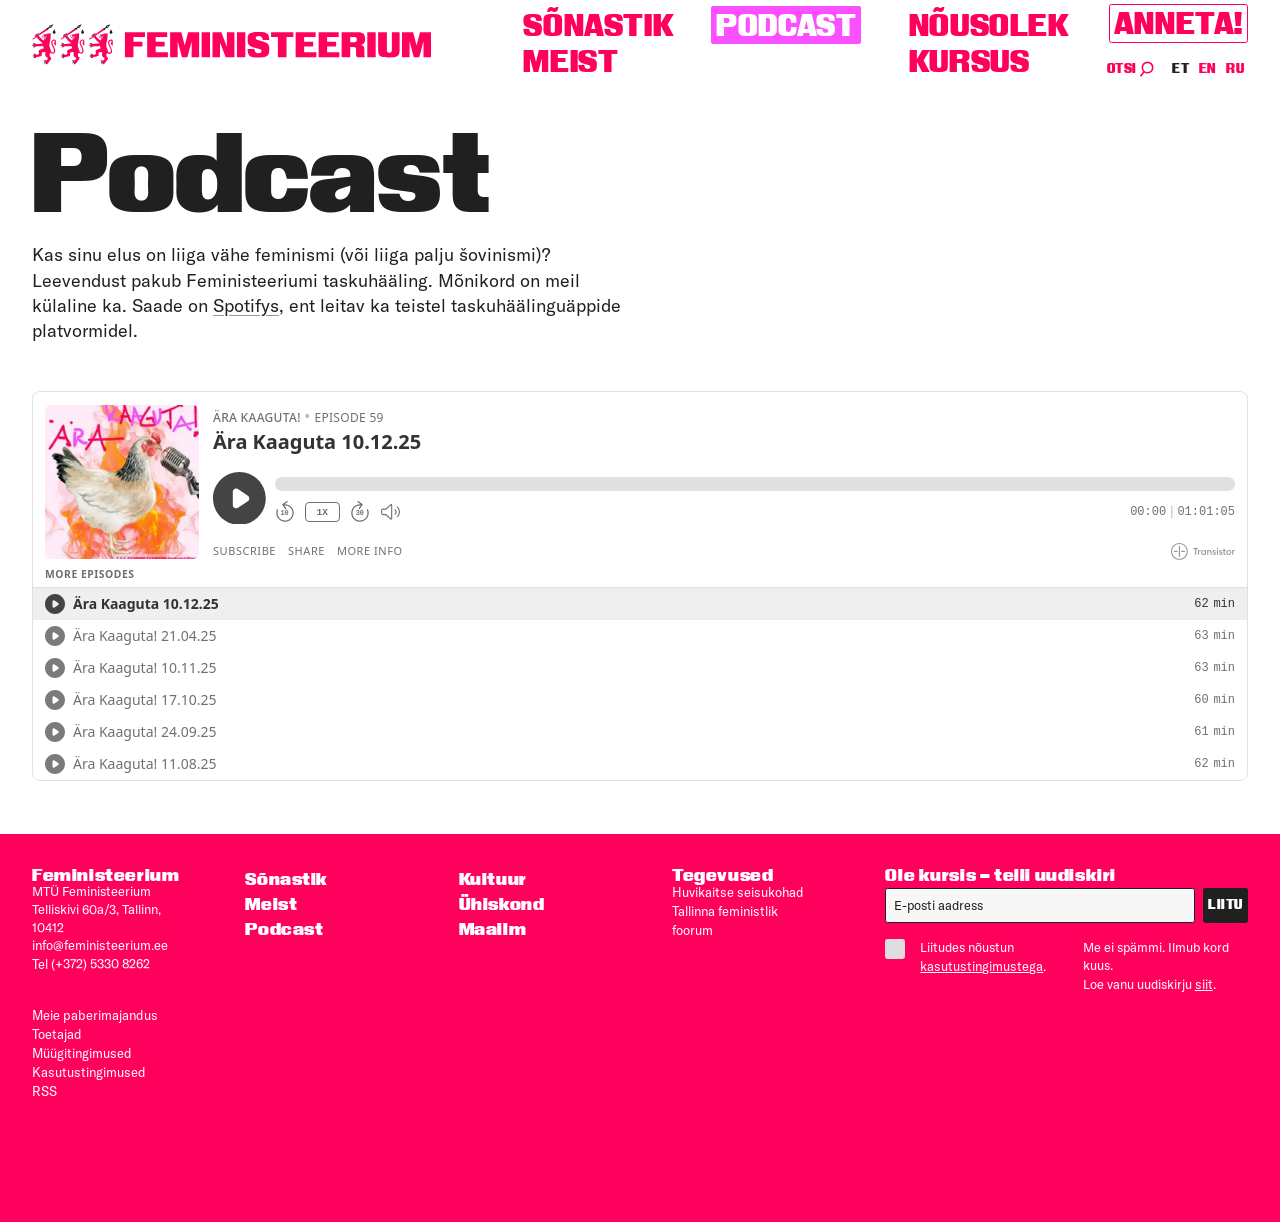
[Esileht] (232, 44)
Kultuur (493, 878)
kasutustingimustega (980, 965)
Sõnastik (598, 25)
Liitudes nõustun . (967, 956)
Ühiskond (501, 903)
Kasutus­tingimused (87, 1066)
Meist (570, 61)
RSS (44, 1084)
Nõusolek (989, 25)
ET (1181, 68)
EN (1208, 68)
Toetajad (56, 1030)
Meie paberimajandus (93, 1012)
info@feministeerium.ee (99, 944)
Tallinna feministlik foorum (746, 909)
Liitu (1225, 904)
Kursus (969, 61)
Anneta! (1178, 23)
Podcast (786, 25)
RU (1235, 68)
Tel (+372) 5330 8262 (91, 962)
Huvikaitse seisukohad (736, 891)
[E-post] (1040, 905)
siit (1203, 983)
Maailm (493, 928)
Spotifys (246, 305)
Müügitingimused (81, 1048)
